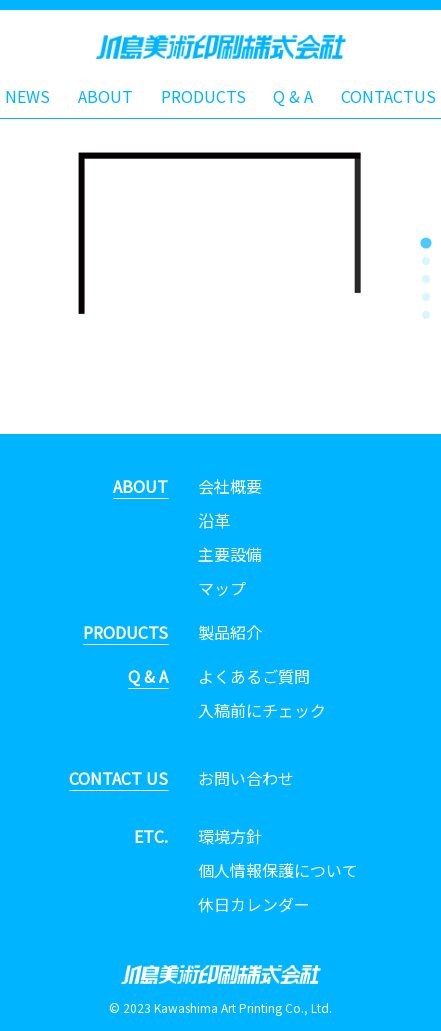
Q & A (293, 96)
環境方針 (230, 836)
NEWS (27, 96)
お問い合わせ (246, 778)
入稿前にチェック (262, 710)
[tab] (425, 242)
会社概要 (230, 486)
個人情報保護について (278, 870)
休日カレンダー (254, 904)
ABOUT (105, 96)
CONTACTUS (388, 96)
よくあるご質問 (254, 676)
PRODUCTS (203, 96)
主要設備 (230, 554)
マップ (222, 588)
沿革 (214, 520)
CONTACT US (118, 778)
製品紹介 (230, 632)
